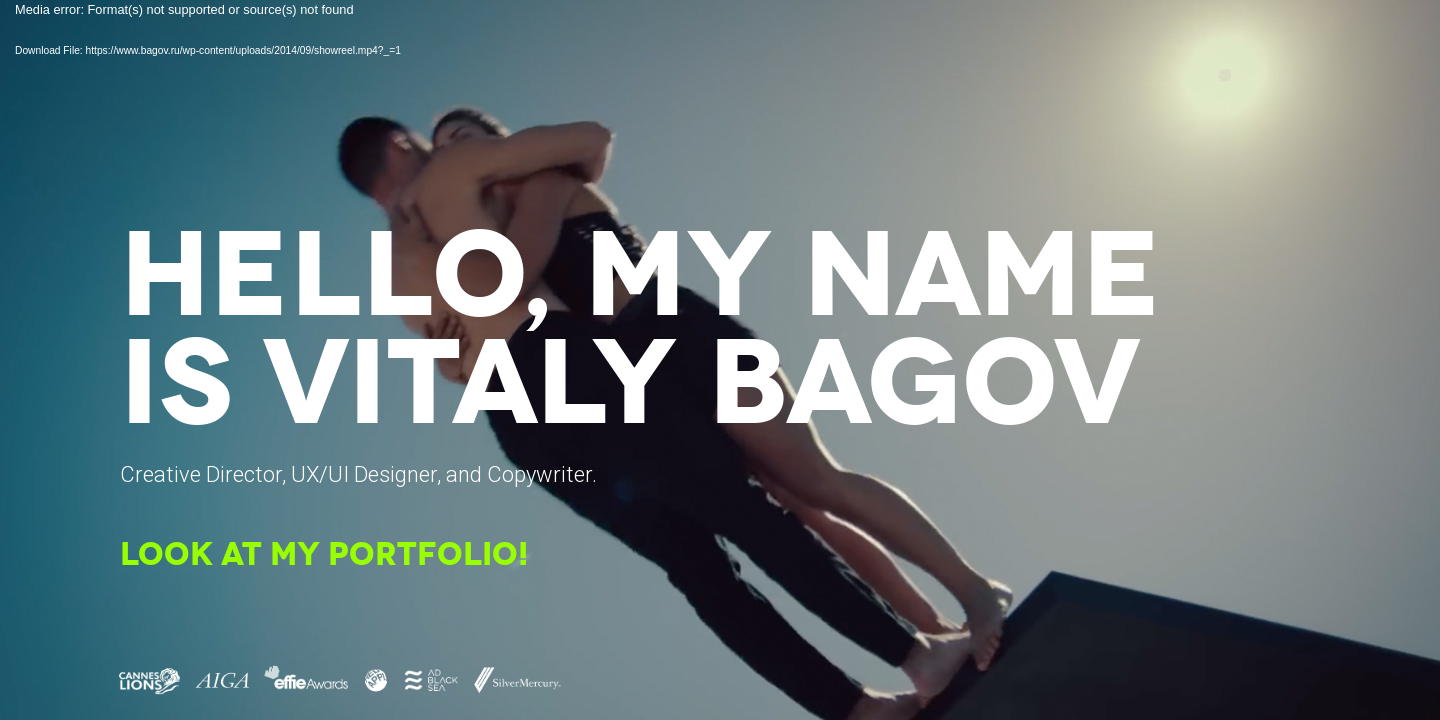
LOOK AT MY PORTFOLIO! (324, 556)
